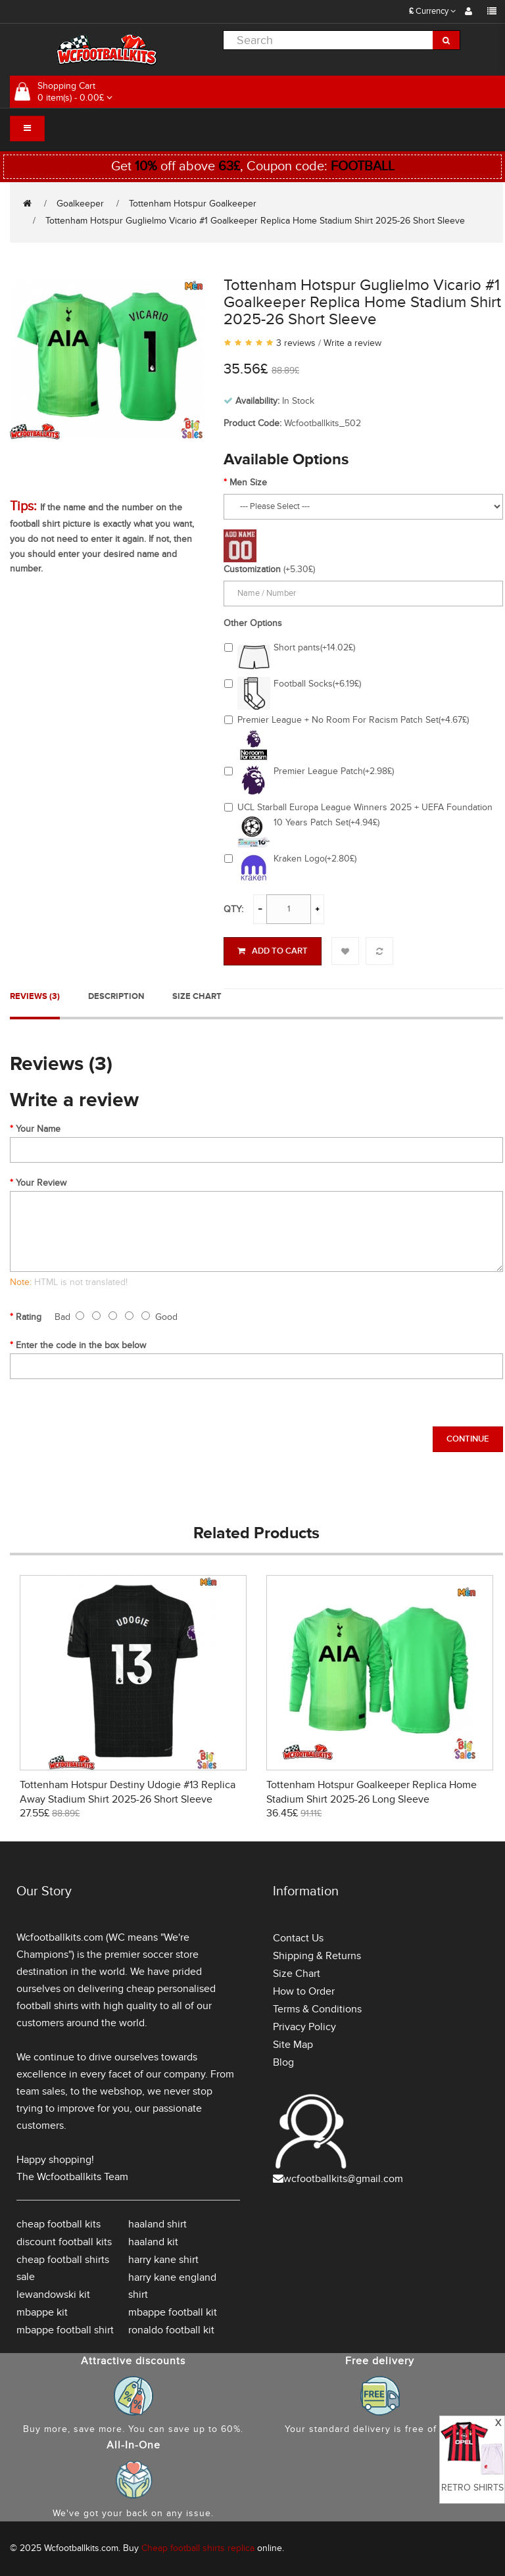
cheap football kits (58, 2224)
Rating (28, 1317)
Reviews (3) (35, 996)
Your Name (38, 1128)
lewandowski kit (53, 2294)
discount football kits (64, 2241)
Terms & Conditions (317, 2009)
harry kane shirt (163, 2259)
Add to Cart (272, 951)
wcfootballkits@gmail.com (343, 2178)
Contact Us (298, 1938)
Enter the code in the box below (81, 1345)
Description (116, 996)
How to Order (304, 1991)
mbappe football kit (172, 2312)
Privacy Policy (304, 2026)
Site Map (293, 2044)
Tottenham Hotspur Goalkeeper (192, 203)
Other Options (253, 623)
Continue (467, 1439)
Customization (252, 569)
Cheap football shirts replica (197, 2548)
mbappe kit (42, 2312)
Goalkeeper (80, 203)
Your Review (41, 1182)
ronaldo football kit (171, 2330)
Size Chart (197, 996)
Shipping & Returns (317, 1955)
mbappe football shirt (65, 2330)
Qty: (233, 909)
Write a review (352, 343)
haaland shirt (157, 2224)
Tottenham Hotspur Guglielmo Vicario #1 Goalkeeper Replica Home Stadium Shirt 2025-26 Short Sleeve (255, 220)
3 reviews (296, 343)
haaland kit (153, 2241)
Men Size (248, 482)
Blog (283, 2062)
